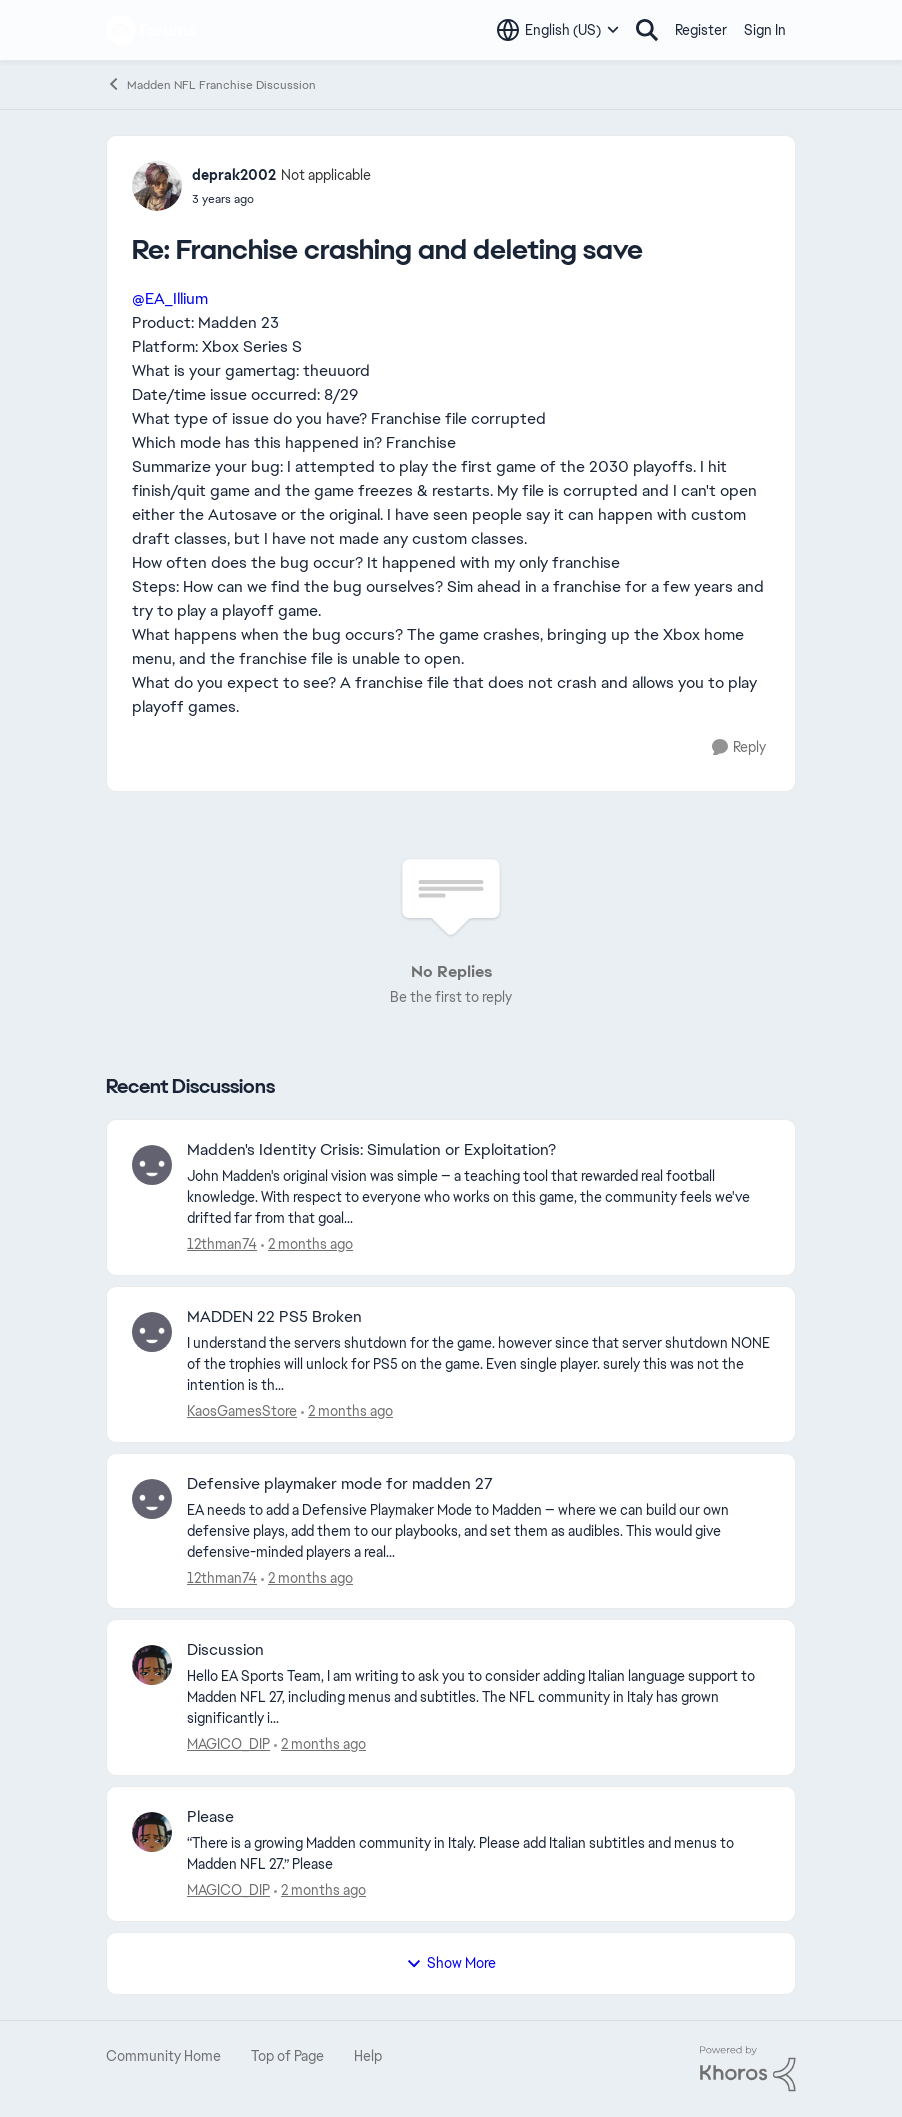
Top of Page (287, 2056)
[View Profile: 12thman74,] (152, 1165)
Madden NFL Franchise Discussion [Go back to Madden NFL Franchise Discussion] (211, 84)
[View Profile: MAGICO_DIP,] (152, 1665)
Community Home (163, 2056)
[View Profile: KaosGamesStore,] (152, 1332)
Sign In (765, 30)
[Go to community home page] (151, 30)
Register (701, 30)
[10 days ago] (320, 1744)
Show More (451, 1963)
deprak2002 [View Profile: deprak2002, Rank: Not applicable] (234, 175)
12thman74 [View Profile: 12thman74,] (222, 1244)
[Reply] (739, 747)
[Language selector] (558, 30)
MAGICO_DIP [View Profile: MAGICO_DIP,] (228, 1744)
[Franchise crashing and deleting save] (281, 199)
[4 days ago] (307, 1244)
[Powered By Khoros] (748, 2069)
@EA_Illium (170, 298)
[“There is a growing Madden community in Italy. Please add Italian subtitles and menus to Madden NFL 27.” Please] (478, 1854)
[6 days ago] (307, 1577)
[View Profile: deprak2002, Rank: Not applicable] (157, 186)
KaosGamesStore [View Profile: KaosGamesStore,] (242, 1411)
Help (368, 2056)
